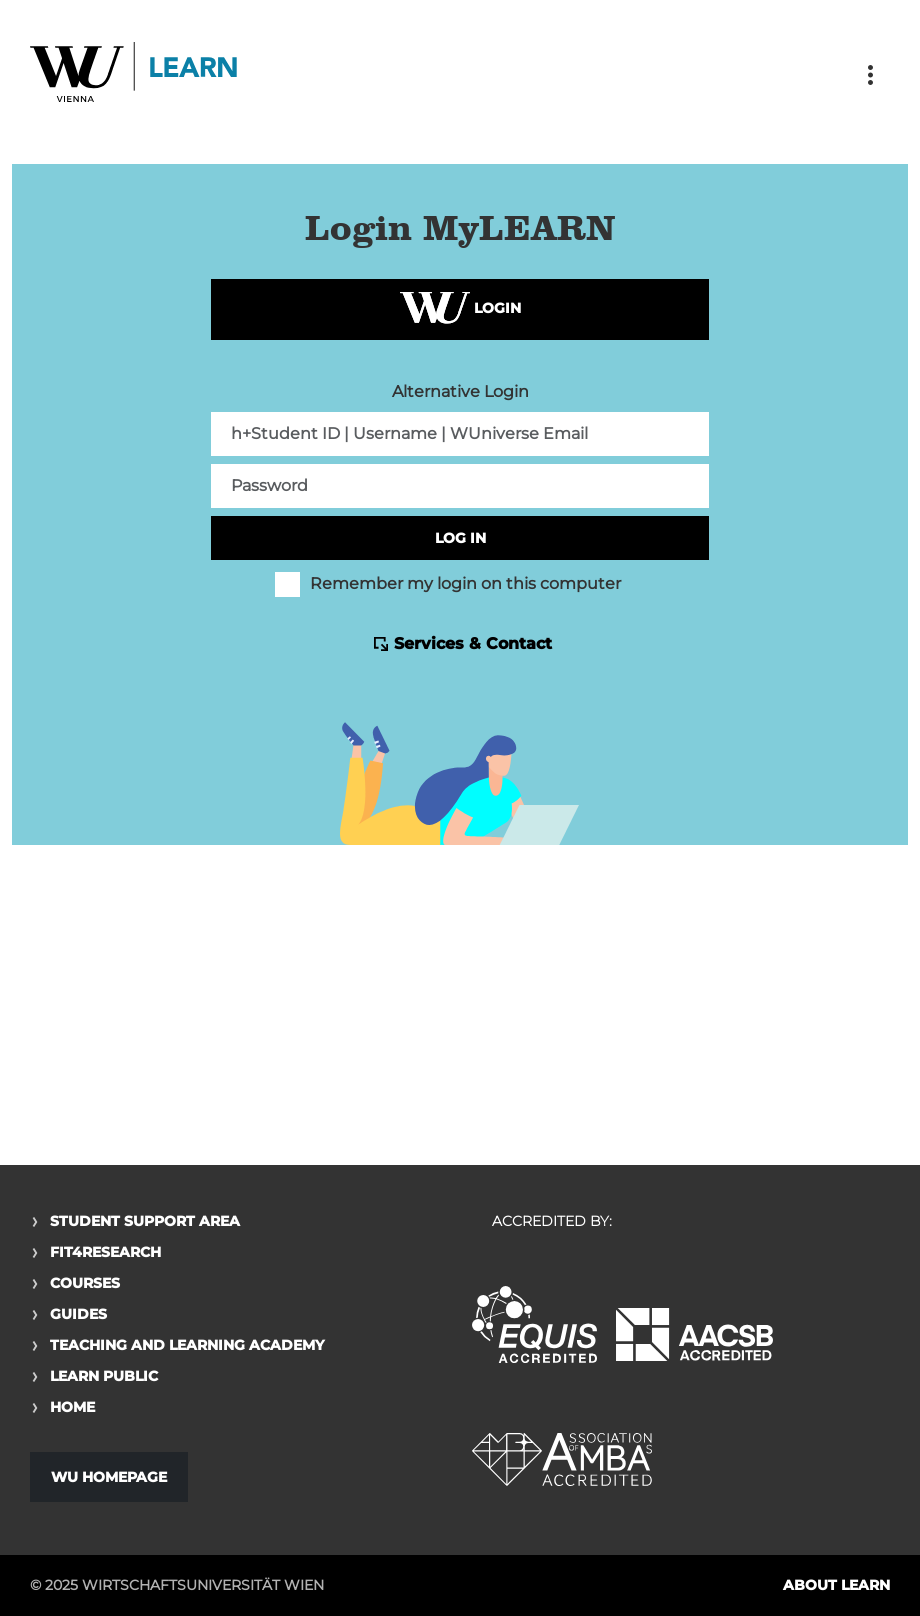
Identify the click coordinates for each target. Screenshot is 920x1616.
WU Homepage (109, 1477)
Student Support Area (145, 1221)
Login (460, 309)
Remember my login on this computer (448, 584)
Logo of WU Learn (135, 74)
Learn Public (104, 1376)
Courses (85, 1283)
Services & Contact (473, 643)
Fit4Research (105, 1252)
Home (72, 1407)
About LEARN (836, 1585)
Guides (78, 1314)
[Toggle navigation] (870, 75)
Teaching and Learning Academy (187, 1345)
